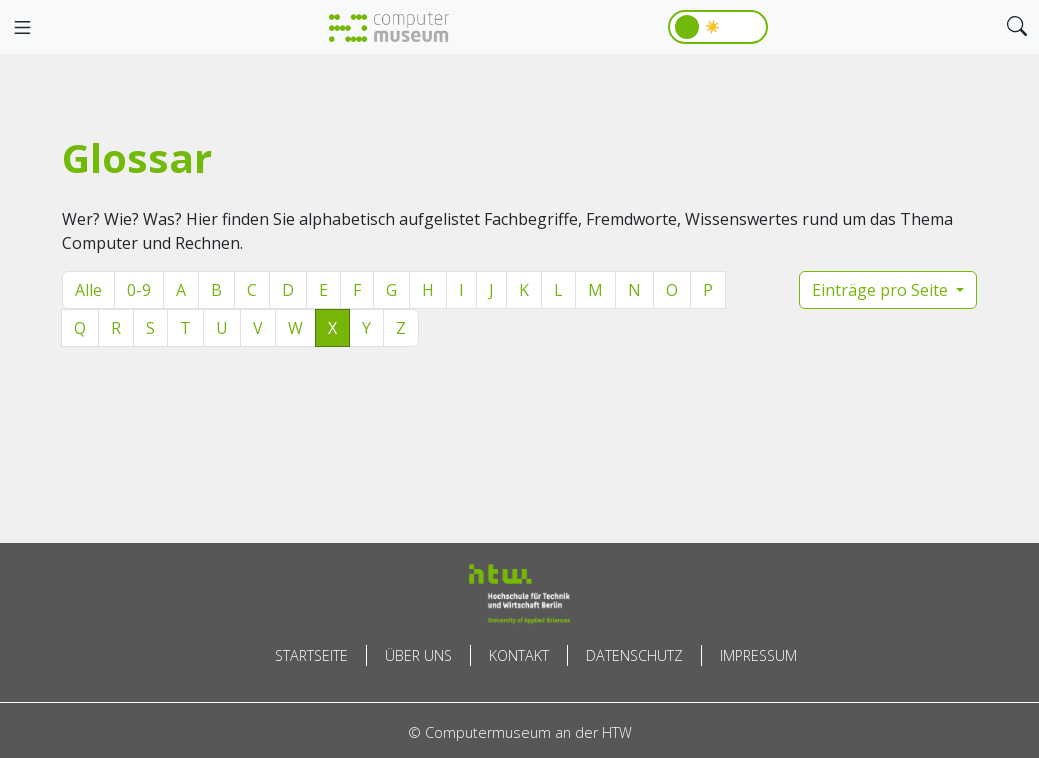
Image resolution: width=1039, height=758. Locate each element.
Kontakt (519, 655)
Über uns (418, 655)
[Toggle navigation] (22, 28)
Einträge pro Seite (882, 290)
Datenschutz (634, 655)
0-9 (139, 290)
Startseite (311, 655)
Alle (88, 290)
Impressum (758, 655)
